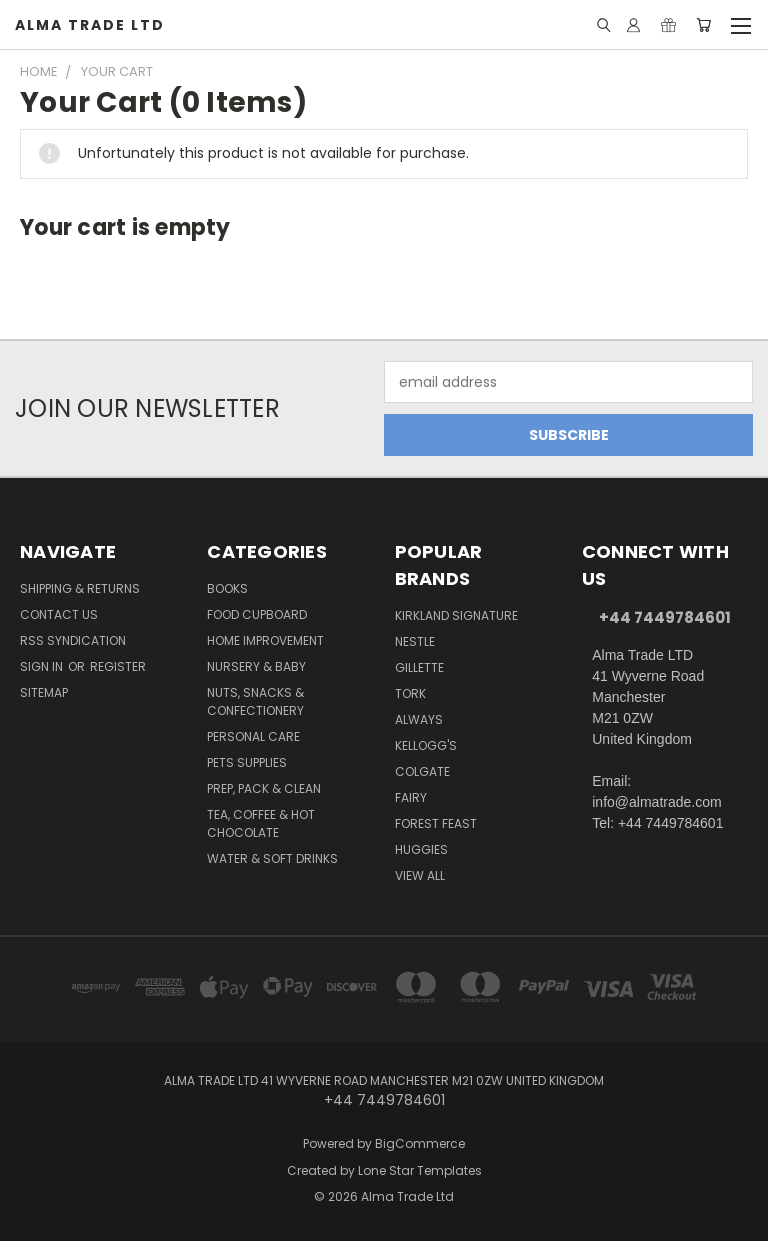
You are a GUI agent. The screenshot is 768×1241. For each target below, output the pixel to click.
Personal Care (253, 736)
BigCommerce (420, 1143)
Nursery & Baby (256, 666)
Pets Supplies (247, 762)
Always (419, 719)
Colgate (422, 771)
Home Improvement (265, 640)
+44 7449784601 (665, 617)
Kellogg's (426, 745)
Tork (410, 693)
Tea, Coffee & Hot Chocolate (261, 823)
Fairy (411, 797)
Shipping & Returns (80, 588)
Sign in (43, 666)
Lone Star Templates (420, 1170)
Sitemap (44, 692)
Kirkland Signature (456, 615)
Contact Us (59, 614)
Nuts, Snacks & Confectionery (255, 701)
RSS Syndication (73, 640)
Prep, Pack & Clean (264, 788)
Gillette (419, 667)
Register (118, 666)
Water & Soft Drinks (272, 858)
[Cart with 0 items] (703, 25)
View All (420, 875)
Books (227, 588)
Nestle (415, 641)
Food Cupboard (257, 614)
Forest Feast (436, 823)
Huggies (421, 849)
